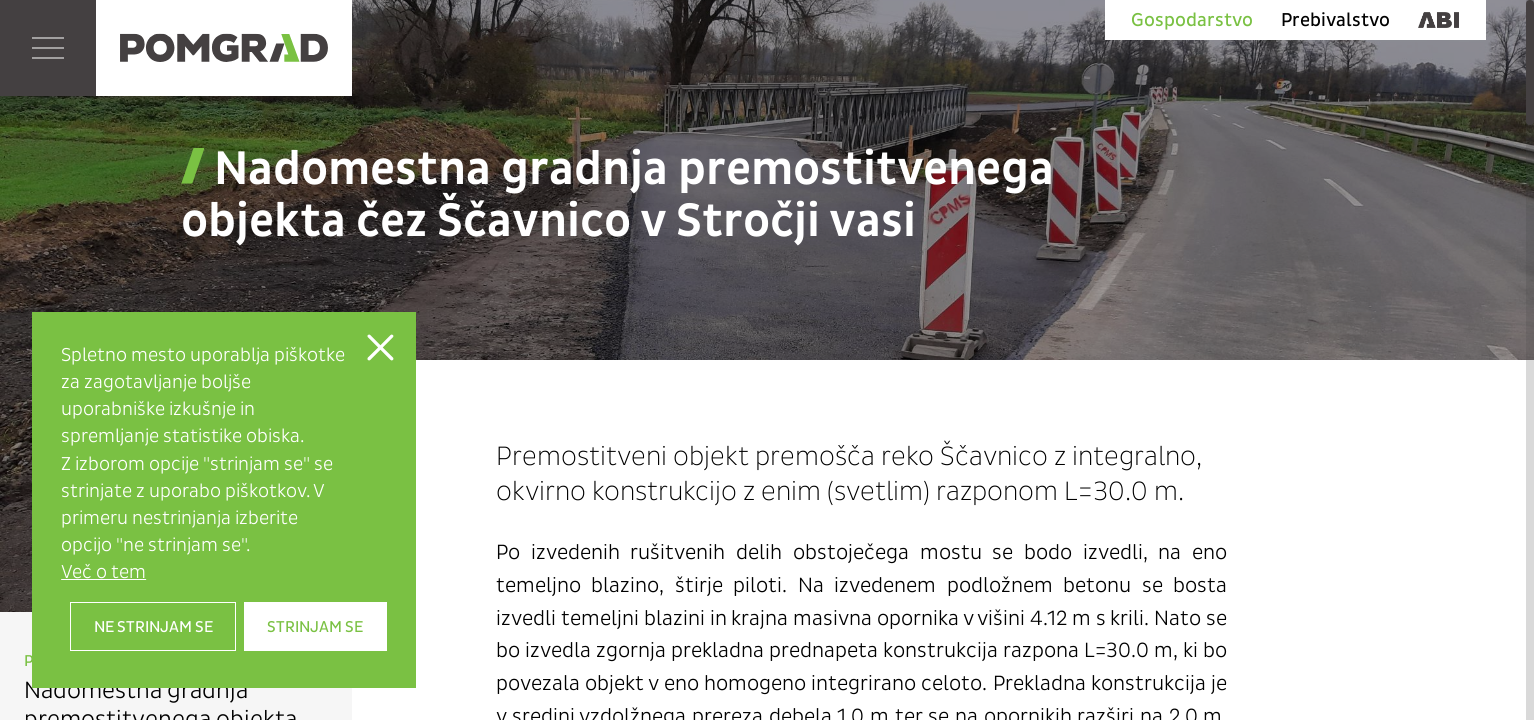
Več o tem (103, 571)
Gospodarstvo (1192, 20)
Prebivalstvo (1335, 20)
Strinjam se (315, 626)
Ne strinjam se (153, 626)
